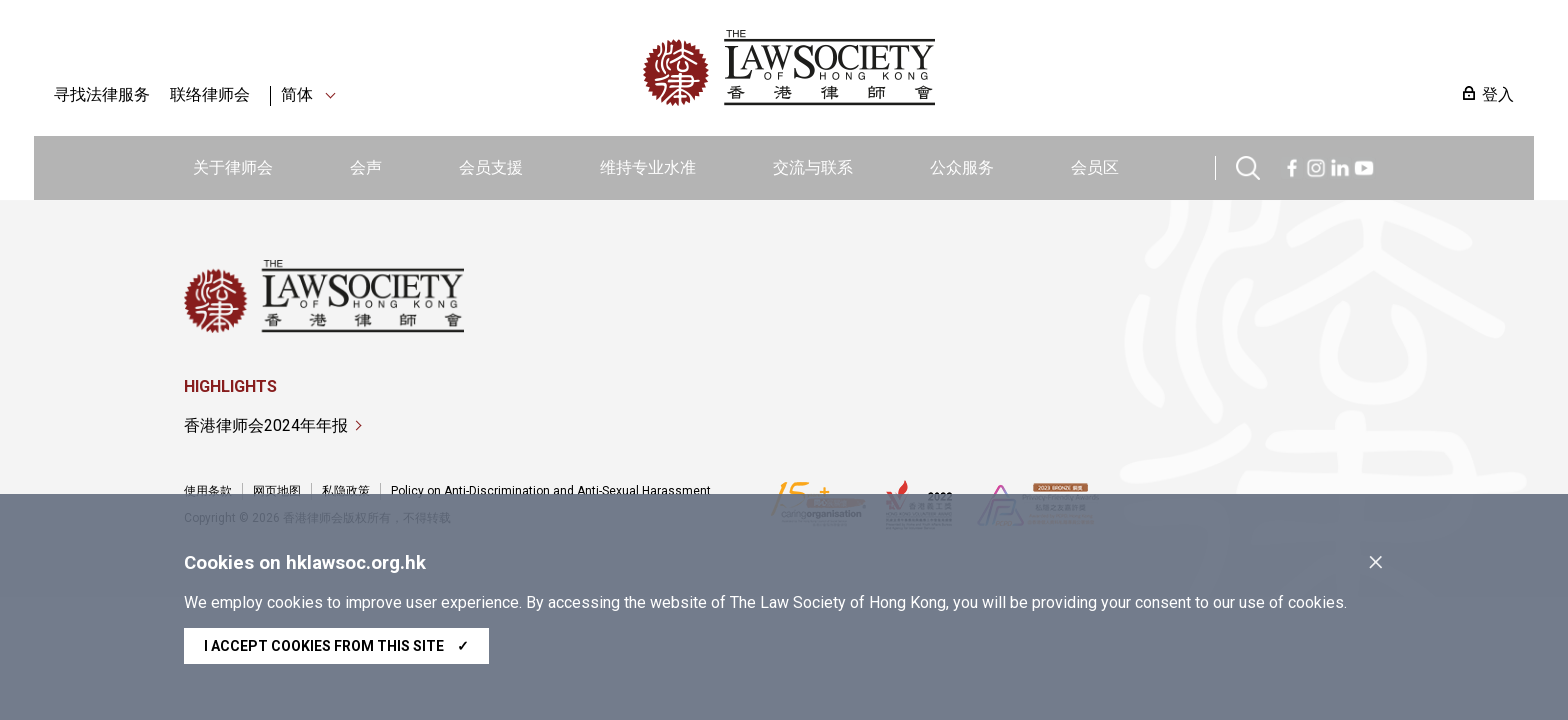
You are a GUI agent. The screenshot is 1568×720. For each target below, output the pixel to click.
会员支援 (491, 167)
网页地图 (277, 491)
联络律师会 (210, 94)
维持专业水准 (648, 167)
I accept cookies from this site (336, 646)
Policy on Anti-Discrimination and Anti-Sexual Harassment (551, 491)
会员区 (1095, 167)
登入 (1498, 94)
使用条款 (208, 491)
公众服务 (962, 167)
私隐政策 (346, 491)
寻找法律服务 (102, 94)
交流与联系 (813, 167)
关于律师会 (233, 167)
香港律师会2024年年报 (266, 425)
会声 (366, 167)
